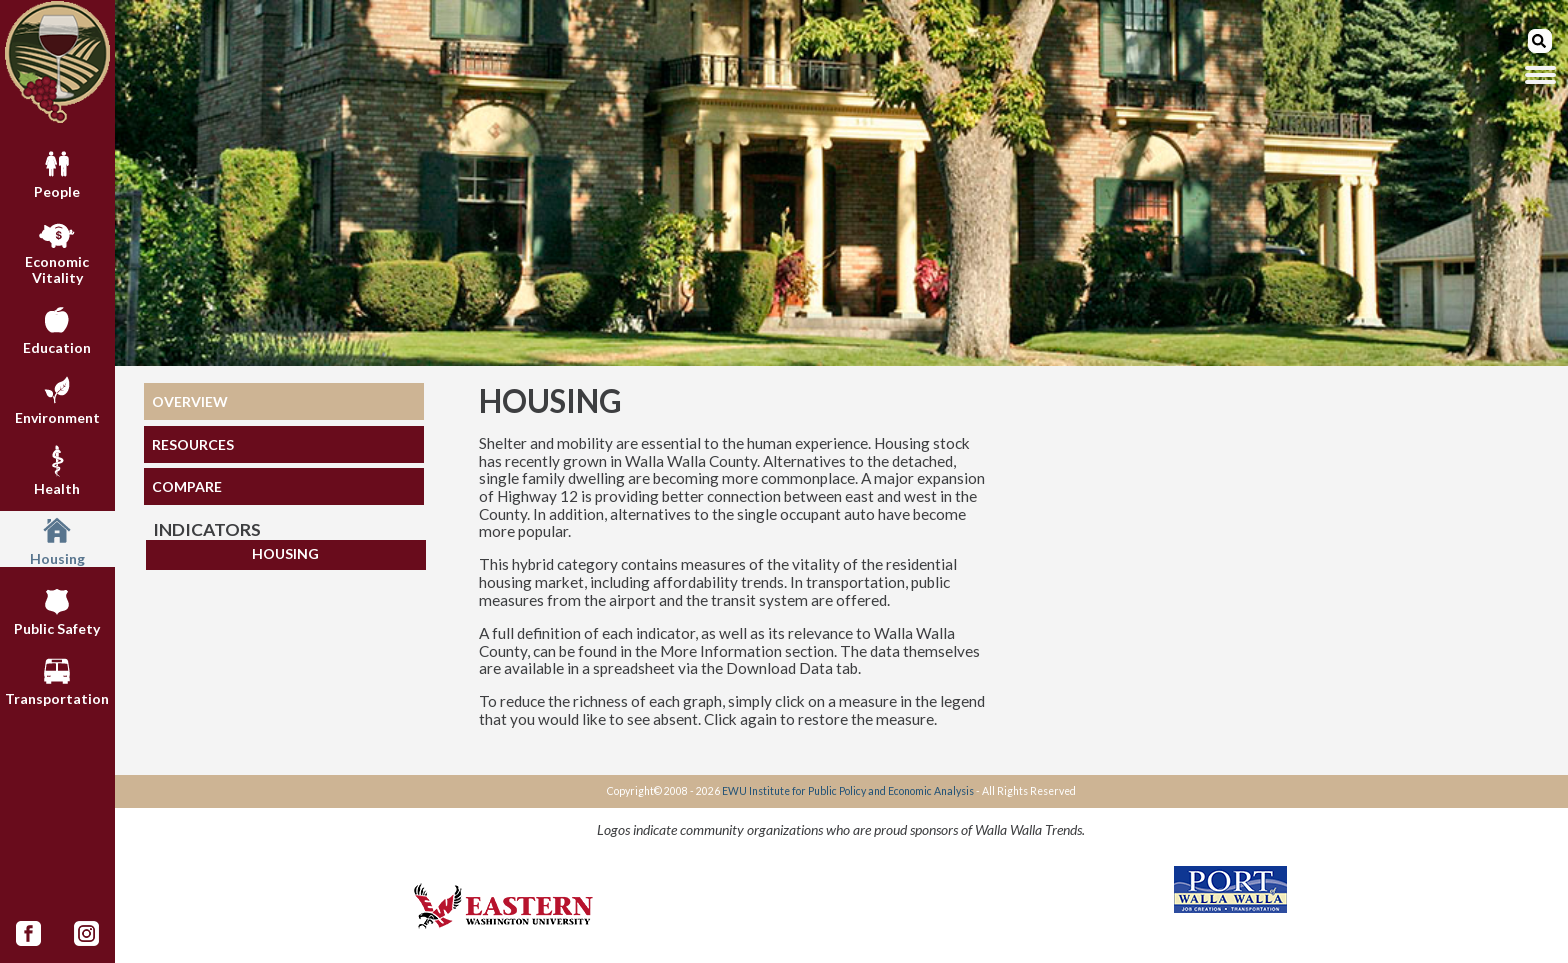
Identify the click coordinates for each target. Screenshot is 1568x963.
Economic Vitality (57, 250)
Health (57, 469)
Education (57, 328)
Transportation (57, 679)
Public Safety (57, 609)
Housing (57, 539)
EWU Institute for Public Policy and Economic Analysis (848, 791)
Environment (57, 398)
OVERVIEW (190, 401)
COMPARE (187, 486)
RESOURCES (193, 444)
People (57, 172)
